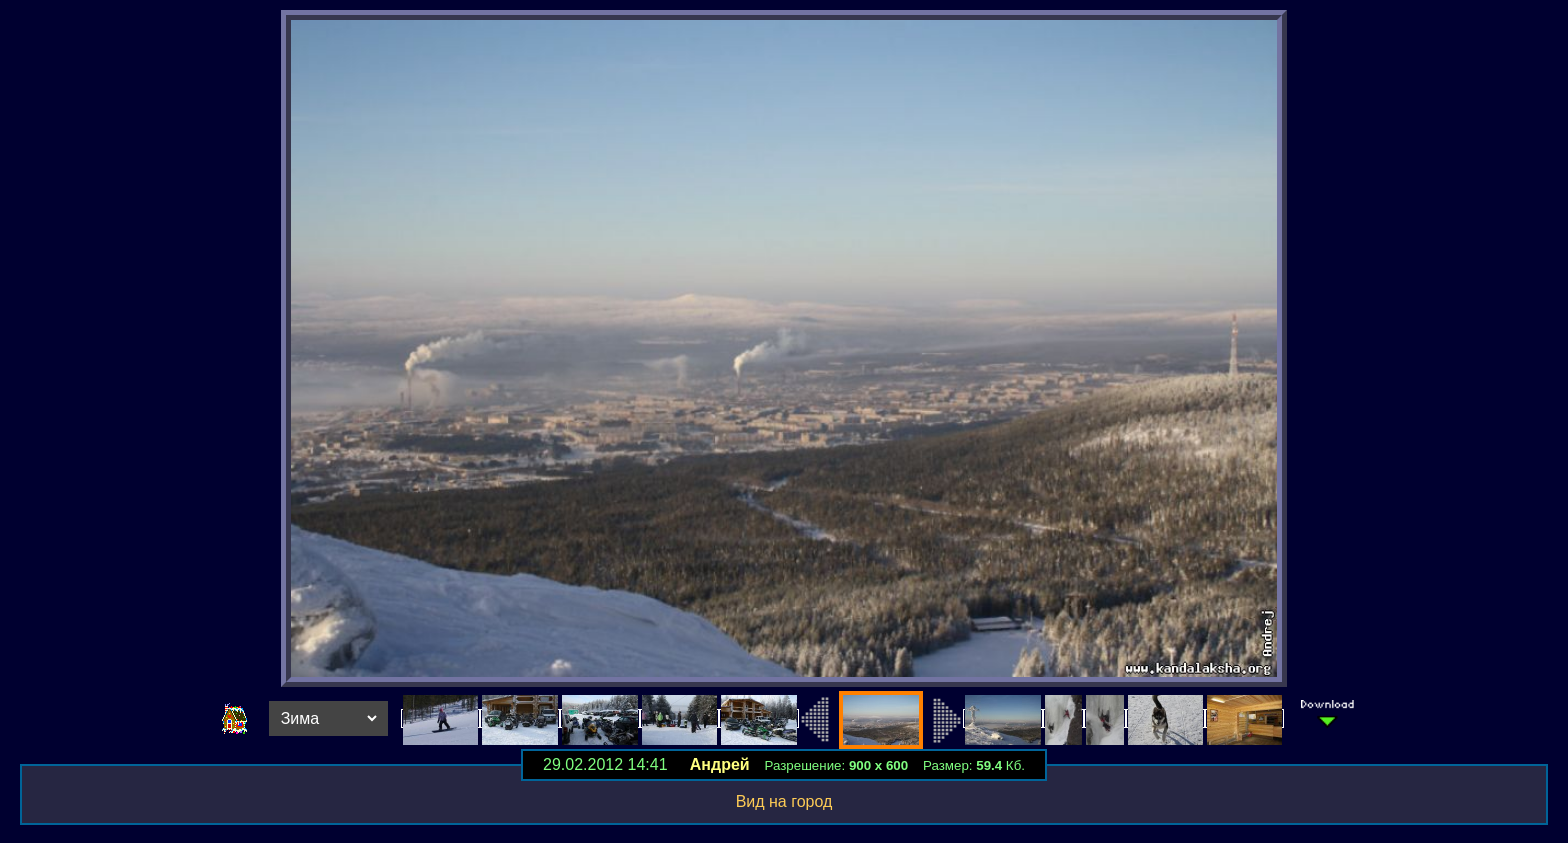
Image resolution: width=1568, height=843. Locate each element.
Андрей (720, 764)
